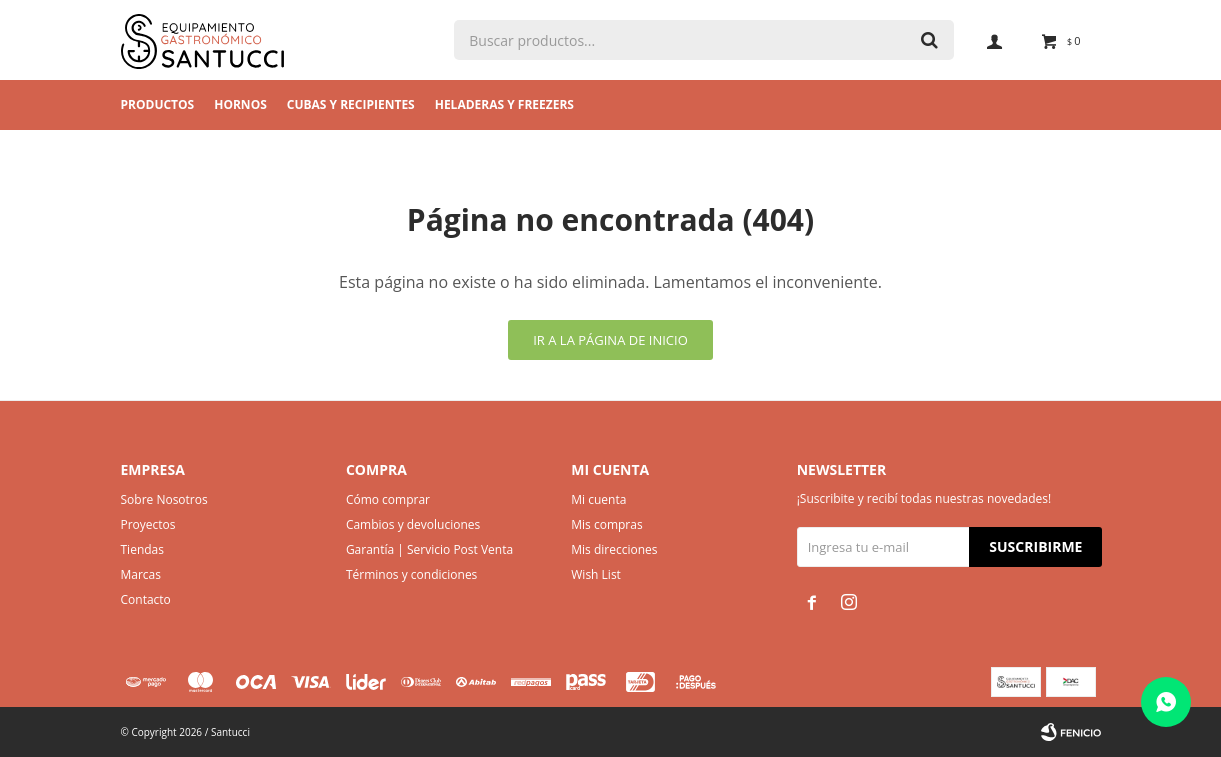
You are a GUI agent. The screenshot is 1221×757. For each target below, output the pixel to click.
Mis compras (606, 524)
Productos (158, 104)
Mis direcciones (614, 549)
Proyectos (148, 524)
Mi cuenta (598, 499)
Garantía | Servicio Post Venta (429, 549)
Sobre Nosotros (164, 499)
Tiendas (142, 549)
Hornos (240, 104)
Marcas (141, 574)
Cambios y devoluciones (413, 524)
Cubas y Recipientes (351, 104)
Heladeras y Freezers (504, 104)
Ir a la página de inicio (610, 340)
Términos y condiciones (411, 574)
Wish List (596, 574)
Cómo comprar (388, 499)
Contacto (146, 599)
